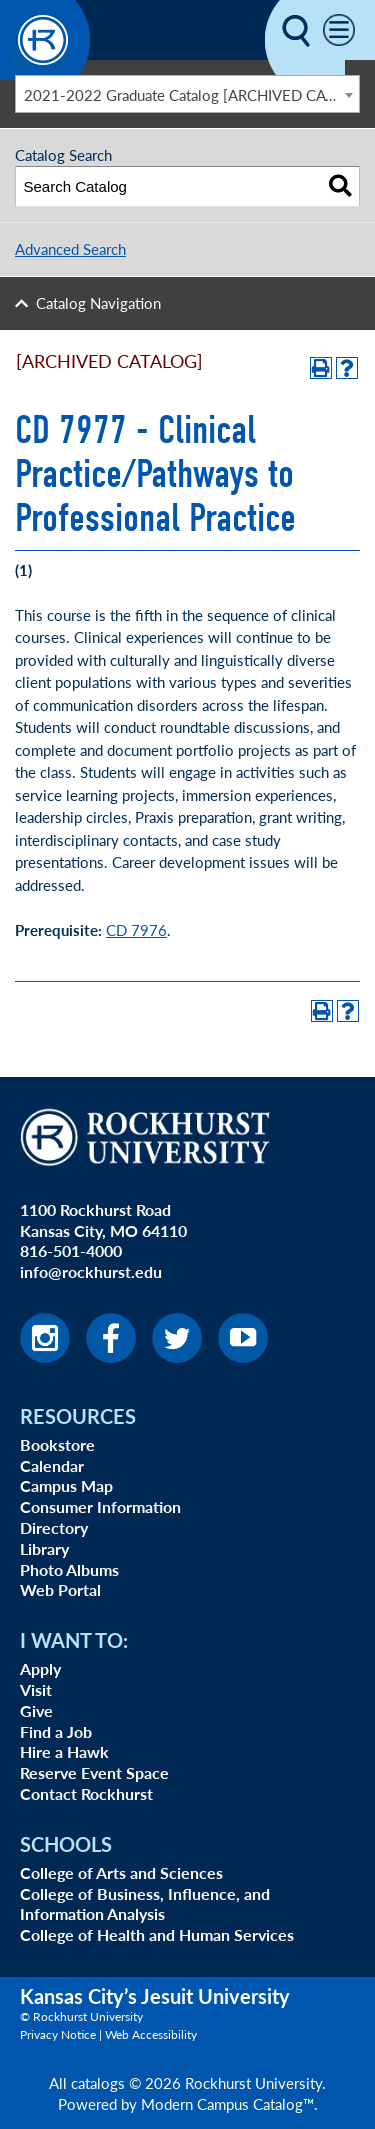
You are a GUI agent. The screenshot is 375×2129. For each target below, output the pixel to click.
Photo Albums (69, 1569)
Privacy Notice (58, 2034)
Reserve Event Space (94, 1772)
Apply (40, 1668)
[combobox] (187, 94)
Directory (54, 1527)
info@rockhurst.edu (91, 1271)
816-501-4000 (71, 1250)
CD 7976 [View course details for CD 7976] (136, 929)
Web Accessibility (151, 2034)
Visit (36, 1689)
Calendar (52, 1465)
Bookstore (57, 1444)
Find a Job (56, 1731)
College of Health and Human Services (157, 1934)
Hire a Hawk (64, 1751)
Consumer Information (100, 1506)
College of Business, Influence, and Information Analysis (145, 1904)
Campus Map (66, 1485)
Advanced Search (70, 248)
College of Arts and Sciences (121, 1872)
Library (44, 1548)
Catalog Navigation (98, 302)
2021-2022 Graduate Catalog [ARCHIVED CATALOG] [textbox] (192, 94)
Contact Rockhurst (86, 1793)
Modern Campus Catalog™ (227, 2103)
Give (36, 1710)
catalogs (98, 2082)
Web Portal (60, 1589)
